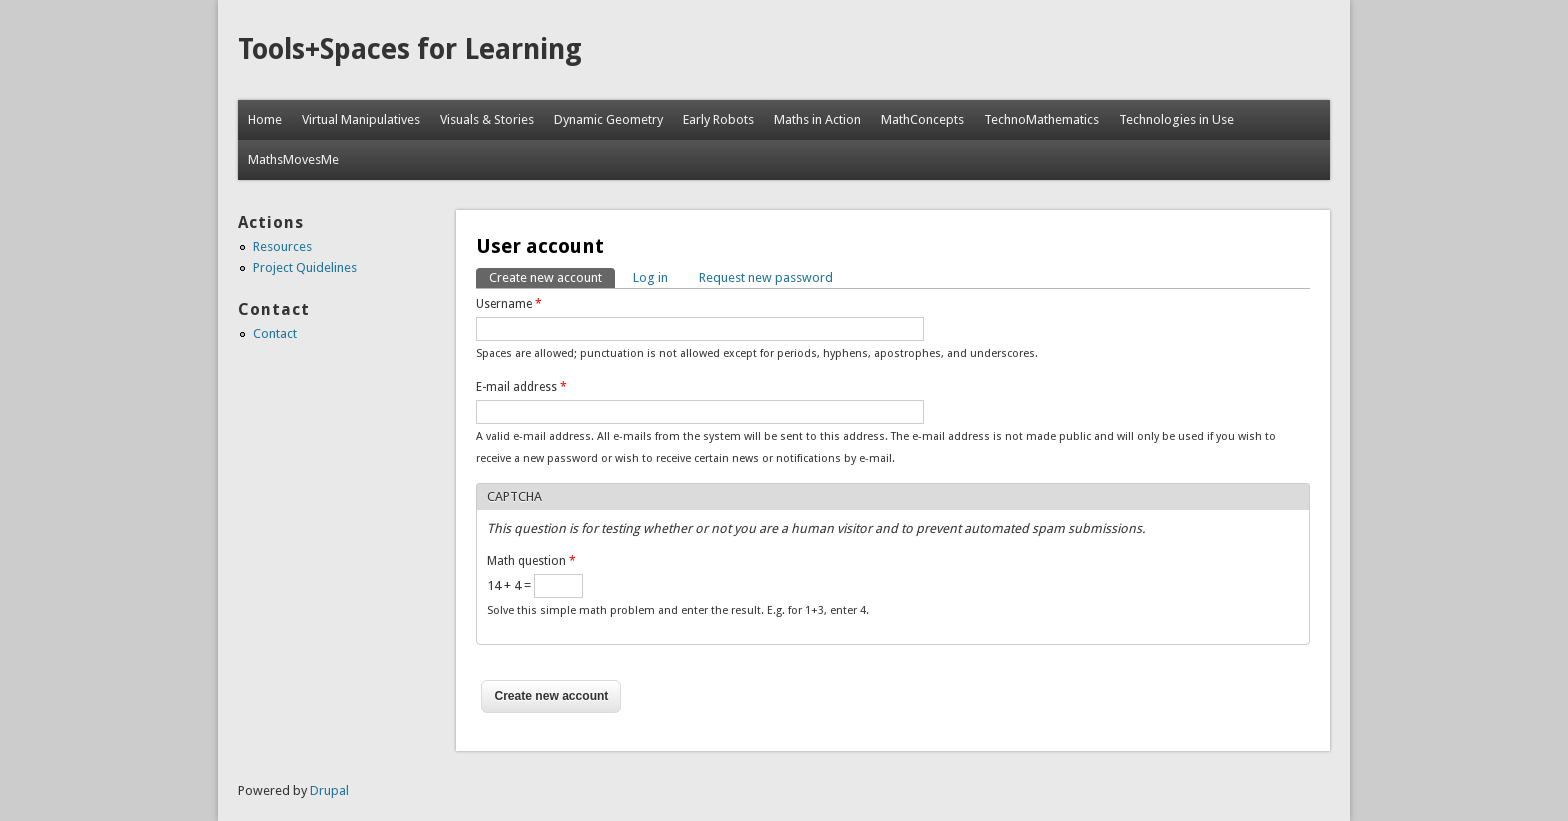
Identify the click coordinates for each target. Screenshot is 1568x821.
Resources (282, 246)
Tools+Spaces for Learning (410, 49)
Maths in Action (817, 119)
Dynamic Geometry (608, 119)
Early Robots (718, 119)
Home (265, 119)
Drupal (329, 790)
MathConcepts (922, 119)
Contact (275, 333)
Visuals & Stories (487, 119)
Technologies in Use (1176, 119)
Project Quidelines (305, 267)
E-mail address (521, 387)
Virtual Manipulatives (361, 119)
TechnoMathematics (1041, 119)
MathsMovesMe (293, 159)
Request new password (766, 277)
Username (509, 304)
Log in (650, 277)
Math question (531, 561)
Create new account (552, 276)
